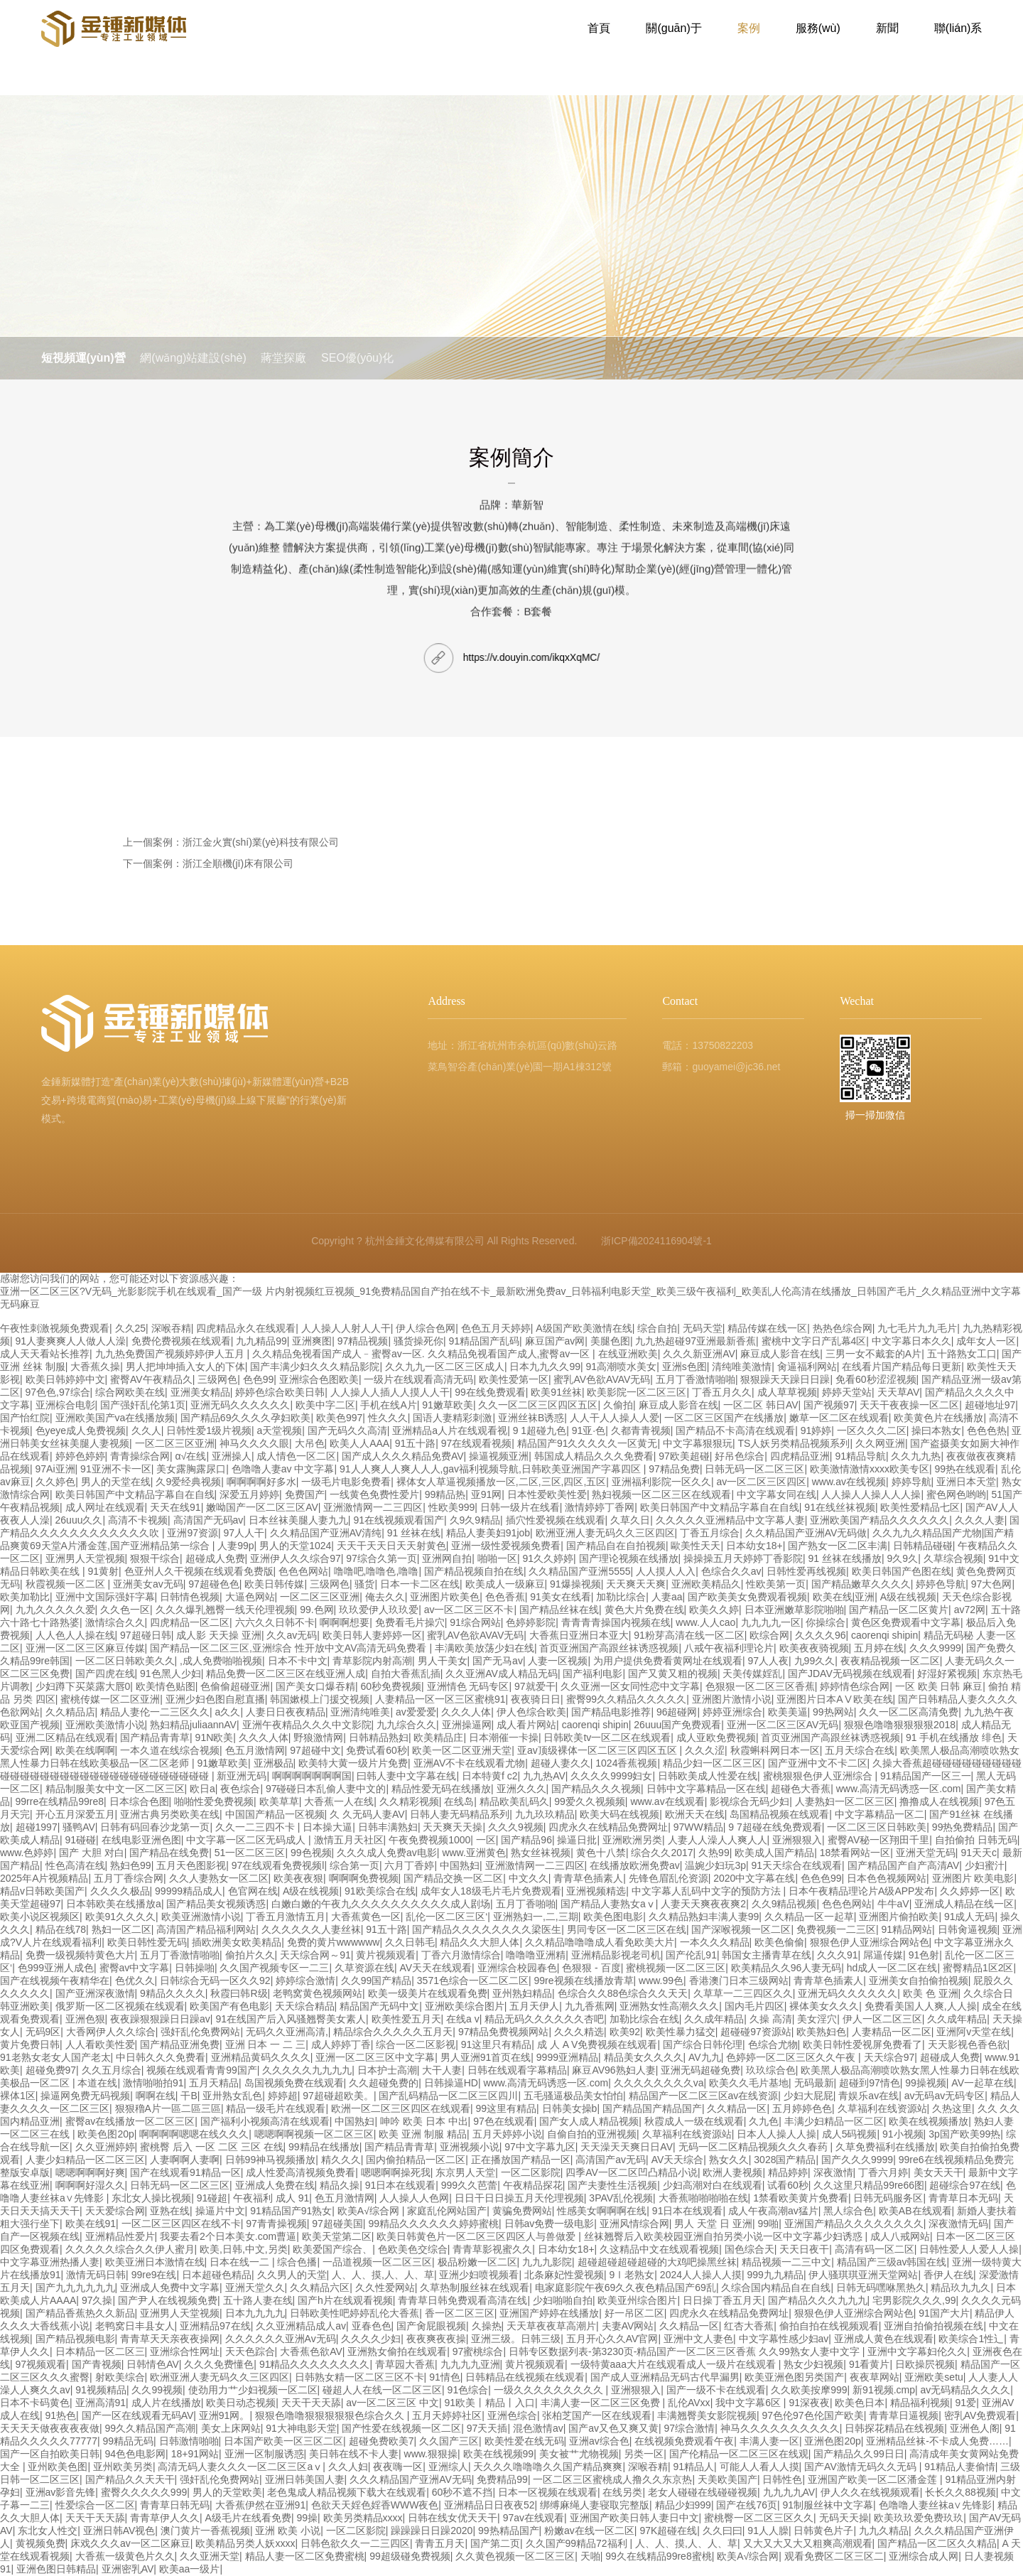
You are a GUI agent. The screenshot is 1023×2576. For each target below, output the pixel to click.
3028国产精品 (785, 2159)
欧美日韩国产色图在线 (901, 1571)
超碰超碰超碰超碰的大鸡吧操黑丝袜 (657, 2262)
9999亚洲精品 (567, 2057)
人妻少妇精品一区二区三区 (85, 2159)
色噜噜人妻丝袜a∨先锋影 (935, 2505)
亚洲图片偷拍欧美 (898, 1916)
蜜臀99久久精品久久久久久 (626, 1699)
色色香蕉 (505, 1596)
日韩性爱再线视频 (806, 1571)
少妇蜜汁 (985, 1865)
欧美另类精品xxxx (363, 2517)
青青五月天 (440, 2543)
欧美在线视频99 (498, 2453)
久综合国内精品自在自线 (775, 2287)
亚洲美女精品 (200, 1392)
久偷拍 (618, 1405)
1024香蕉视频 (626, 1763)
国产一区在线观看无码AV (138, 2415)
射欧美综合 (120, 2377)
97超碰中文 (315, 1750)
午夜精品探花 (533, 2185)
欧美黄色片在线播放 (938, 1417)
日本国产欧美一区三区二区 (283, 2441)
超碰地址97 (990, 1405)
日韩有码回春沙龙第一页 (155, 1827)
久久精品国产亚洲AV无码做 (806, 1532)
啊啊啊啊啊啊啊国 (312, 1776)
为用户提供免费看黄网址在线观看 (667, 1660)
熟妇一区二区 (121, 1929)
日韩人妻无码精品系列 (459, 1814)
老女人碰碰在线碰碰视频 (702, 2492)
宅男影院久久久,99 (914, 2300)
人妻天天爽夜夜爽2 (703, 1903)
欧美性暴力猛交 (680, 2031)
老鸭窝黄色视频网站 (317, 1993)
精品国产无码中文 (379, 2006)
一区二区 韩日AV (761, 1405)
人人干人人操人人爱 (614, 1417)
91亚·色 (588, 1430)
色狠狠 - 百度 (591, 1967)
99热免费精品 (962, 1827)
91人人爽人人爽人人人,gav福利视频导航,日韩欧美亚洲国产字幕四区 (492, 1469)
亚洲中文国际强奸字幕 (105, 1596)
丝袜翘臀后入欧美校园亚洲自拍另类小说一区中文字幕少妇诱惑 (724, 2236)
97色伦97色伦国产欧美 (812, 2415)
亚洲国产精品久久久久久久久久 (854, 2223)
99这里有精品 (505, 2108)
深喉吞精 (171, 1328)
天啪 (590, 2556)
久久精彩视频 (409, 1801)
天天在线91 (175, 1507)
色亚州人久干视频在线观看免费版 (199, 1571)
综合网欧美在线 (130, 1392)
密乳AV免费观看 (980, 2415)
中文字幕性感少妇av (784, 2338)
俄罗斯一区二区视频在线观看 (120, 2006)
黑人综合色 (848, 2210)
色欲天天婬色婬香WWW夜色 (375, 2505)
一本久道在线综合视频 (170, 1750)
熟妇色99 (130, 1865)
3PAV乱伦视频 (621, 2198)
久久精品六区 (320, 2287)
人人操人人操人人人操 (871, 1494)
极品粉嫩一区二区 (477, 2262)
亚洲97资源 (192, 1532)
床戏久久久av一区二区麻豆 (130, 2543)
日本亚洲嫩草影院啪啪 (794, 1609)
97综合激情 (689, 2428)
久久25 (130, 1328)
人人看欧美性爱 (100, 2044)
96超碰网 (677, 1712)
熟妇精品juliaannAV (193, 1724)
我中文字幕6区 (749, 2402)
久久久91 (837, 1955)
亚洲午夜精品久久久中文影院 (307, 1724)
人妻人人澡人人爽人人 (717, 1839)
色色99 (258, 1379)
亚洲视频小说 (469, 2146)
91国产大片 (944, 2313)
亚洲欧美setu (933, 2377)
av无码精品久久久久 (966, 2390)
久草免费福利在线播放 (885, 2146)
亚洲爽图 (312, 1341)
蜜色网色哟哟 (956, 1494)
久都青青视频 (641, 1430)
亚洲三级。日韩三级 (516, 2338)
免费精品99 (502, 2479)
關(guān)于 (673, 35)
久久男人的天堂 (292, 2274)
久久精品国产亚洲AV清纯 (326, 1532)
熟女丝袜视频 (540, 1852)
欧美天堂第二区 (337, 2236)
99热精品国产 (508, 2530)
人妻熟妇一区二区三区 (844, 1801)
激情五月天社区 (349, 1839)
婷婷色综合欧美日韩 (280, 1392)
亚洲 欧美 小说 (287, 2530)
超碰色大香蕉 (800, 1788)
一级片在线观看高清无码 (418, 1379)
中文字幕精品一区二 (879, 1814)
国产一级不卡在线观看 (716, 2390)
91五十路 (415, 1443)
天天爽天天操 (452, 1827)
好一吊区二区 (634, 2313)
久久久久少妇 (371, 2338)
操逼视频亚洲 (499, 1456)
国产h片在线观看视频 (345, 2300)
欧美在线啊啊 (85, 1750)
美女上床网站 (231, 2428)
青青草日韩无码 (175, 2505)
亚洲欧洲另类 (632, 1839)
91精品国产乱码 (483, 1341)
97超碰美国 (337, 2223)
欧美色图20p (105, 2134)
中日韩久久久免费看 (160, 2057)
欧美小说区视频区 (40, 1916)
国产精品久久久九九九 (817, 2300)
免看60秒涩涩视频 (875, 1379)
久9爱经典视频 (188, 1481)
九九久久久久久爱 (55, 1609)
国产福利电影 (592, 1673)
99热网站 (833, 1712)
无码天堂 (702, 1328)
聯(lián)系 (958, 35)
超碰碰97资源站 (755, 2031)
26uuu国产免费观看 (677, 1724)
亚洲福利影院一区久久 (661, 1481)
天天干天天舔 (311, 2402)
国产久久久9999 (857, 2159)
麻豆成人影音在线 (780, 1353)
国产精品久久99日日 (858, 2453)
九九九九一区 (771, 1622)
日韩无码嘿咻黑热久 (881, 2287)
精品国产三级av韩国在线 (892, 2262)
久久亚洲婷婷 (105, 2146)
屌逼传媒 (883, 1955)
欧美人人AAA (359, 1443)
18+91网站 (195, 2453)
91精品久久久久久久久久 (314, 2364)
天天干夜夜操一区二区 (909, 1405)
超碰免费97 (51, 2070)
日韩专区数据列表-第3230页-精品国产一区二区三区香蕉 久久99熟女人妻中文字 (685, 2351)
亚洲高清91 (100, 2402)
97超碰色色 (213, 1584)
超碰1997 (37, 1827)
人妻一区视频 (558, 1660)
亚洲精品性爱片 (120, 2236)
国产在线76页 (746, 2505)
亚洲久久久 (521, 1788)
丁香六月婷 (883, 2172)
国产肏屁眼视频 (431, 2326)
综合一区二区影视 (415, 2044)
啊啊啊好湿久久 (90, 2185)
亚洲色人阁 (975, 2428)
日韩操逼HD (451, 2083)
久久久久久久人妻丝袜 (311, 1929)
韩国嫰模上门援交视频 (319, 1699)
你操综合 (825, 1622)
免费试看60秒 (376, 1750)
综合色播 (297, 2262)
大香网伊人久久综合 (111, 2031)
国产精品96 (526, 1839)
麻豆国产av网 (555, 1341)
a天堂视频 (280, 1430)
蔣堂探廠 (317, 358)
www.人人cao (705, 1622)
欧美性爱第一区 (513, 1379)
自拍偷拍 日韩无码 (976, 1839)
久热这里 (952, 2108)
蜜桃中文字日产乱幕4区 (814, 1341)
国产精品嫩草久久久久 (861, 1584)
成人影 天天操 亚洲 (218, 1635)
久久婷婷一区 (970, 1891)
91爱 (966, 2402)
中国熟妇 (460, 1865)
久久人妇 (348, 2466)
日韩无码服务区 (888, 2198)
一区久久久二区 (871, 1430)
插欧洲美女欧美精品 (236, 1942)
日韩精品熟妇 (378, 1737)
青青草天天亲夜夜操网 (170, 2338)
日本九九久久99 (544, 1366)
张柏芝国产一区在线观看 (596, 2415)
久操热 (487, 2326)
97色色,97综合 (58, 1392)
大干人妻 (442, 2070)
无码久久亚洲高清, (287, 2031)
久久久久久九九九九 (307, 2070)
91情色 (444, 2377)
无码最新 (814, 2083)
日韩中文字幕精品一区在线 (706, 1788)
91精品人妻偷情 (959, 2466)
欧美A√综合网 (369, 2210)
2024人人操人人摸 (701, 2274)
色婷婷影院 (531, 1622)
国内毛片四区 (754, 2006)
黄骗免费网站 (522, 2210)
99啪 (768, 2223)
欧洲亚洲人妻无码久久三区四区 (605, 1532)
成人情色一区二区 (296, 1456)
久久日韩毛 (410, 1942)
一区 (486, 1839)
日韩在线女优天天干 (452, 2517)
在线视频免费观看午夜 (684, 2441)
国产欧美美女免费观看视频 (747, 1596)
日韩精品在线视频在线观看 (525, 2377)
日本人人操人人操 (776, 2134)
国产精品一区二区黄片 (898, 1609)
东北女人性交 (47, 2530)
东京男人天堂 (465, 2172)
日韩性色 (782, 2479)
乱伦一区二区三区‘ (446, 1916)
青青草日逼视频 (903, 2415)
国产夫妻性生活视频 (612, 2185)
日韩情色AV (152, 2364)
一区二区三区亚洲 (175, 1443)
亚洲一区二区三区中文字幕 (375, 2057)
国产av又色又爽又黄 (613, 2428)
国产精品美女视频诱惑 (216, 1903)
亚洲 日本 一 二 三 (265, 2044)
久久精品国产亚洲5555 (579, 1571)
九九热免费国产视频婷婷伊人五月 (171, 1353)
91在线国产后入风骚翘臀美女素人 (290, 2019)
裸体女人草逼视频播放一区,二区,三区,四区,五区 (501, 1481)
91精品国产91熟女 (291, 2210)
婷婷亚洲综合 (732, 1712)
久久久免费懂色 (219, 2364)
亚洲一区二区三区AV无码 (783, 1724)
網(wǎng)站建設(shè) (210, 358)
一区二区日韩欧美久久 (125, 1660)
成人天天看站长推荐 (45, 1353)
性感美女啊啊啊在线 (601, 2210)
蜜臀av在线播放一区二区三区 (130, 2121)
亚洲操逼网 (467, 1724)
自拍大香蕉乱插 (405, 1673)
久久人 (146, 1430)
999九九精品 (775, 2274)
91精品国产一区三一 (925, 1776)
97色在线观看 (503, 2121)
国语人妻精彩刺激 (452, 1417)
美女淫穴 (817, 2019)
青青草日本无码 (963, 2198)
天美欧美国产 (727, 2479)
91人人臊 (768, 2530)
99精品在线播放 (323, 2146)
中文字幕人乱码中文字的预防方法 (708, 1891)
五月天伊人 (534, 2006)
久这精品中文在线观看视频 (659, 2249)
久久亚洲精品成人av (301, 2326)
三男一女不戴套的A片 (873, 1353)
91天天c (978, 1852)
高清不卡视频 (138, 1520)
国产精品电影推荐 (611, 1712)
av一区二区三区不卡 (469, 1609)
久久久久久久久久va (659, 2083)
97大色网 (991, 1584)
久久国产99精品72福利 (578, 2543)
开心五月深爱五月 (75, 1814)
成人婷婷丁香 (341, 2044)
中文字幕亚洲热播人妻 (49, 2262)
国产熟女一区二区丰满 (837, 1545)
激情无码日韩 (96, 2274)
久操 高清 (770, 2019)
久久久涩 (705, 1750)
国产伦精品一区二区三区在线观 (738, 2453)
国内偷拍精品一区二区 (415, 2159)
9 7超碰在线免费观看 (774, 1827)
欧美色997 (339, 1417)
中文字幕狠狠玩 (697, 1443)
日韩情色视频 (190, 1596)
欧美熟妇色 (821, 2031)
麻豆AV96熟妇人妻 (613, 2070)
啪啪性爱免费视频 (214, 1801)
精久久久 (341, 2159)
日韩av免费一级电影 (549, 2223)
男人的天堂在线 (116, 1481)
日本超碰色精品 (216, 2274)
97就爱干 (535, 1686)
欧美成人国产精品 (774, 1852)
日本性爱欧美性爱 (547, 1494)
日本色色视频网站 (886, 1878)
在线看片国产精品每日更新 (901, 1366)
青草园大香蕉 (405, 2364)
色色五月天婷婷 (496, 1328)
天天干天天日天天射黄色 (391, 1545)
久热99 (714, 1852)
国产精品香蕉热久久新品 (80, 2313)
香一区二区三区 (459, 2313)
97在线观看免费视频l (278, 1865)
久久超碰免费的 (383, 2083)
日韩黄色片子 (823, 2530)
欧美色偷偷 (779, 1942)
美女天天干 (938, 2172)
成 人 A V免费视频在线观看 (597, 2044)
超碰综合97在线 (964, 2185)
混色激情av (538, 2428)
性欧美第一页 (776, 1584)
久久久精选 (579, 2031)
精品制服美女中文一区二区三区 (115, 1788)
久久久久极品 (120, 1891)
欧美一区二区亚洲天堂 (462, 1750)
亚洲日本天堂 (966, 1481)
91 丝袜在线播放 (845, 1558)
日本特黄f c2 (490, 1776)
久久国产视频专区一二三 (274, 1967)
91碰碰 (81, 1839)
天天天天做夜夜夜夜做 (49, 2428)
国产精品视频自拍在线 (474, 1571)
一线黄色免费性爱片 (374, 1494)
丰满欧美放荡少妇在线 (484, 1648)
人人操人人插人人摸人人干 (390, 1392)
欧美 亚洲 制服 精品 (423, 2134)
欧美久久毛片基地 (749, 2083)
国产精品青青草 (155, 1737)
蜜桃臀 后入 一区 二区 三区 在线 (211, 2146)
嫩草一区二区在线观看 (839, 1417)
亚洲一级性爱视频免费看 (506, 1545)
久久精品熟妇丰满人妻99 (704, 1916)
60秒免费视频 (390, 1686)
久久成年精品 (714, 2019)
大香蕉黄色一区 (366, 1916)
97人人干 (244, 1532)
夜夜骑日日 (536, 1699)
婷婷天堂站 (847, 1392)
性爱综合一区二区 (95, 2505)
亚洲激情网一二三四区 (373, 1507)
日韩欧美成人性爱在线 (707, 1776)
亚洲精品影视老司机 (616, 1955)
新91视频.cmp (883, 2390)
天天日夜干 (804, 2249)
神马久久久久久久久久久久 (780, 2428)
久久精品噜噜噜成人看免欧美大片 (599, 1942)
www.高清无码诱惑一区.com (898, 1788)
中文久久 (528, 1878)
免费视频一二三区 (836, 1929)
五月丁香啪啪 (526, 1903)
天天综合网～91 (315, 1955)
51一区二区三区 (250, 1852)
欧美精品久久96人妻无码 (786, 1967)
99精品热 (445, 1494)
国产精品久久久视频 (596, 1788)
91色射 (924, 1955)
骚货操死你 (418, 1341)
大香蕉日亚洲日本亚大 (579, 1635)
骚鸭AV (79, 1827)
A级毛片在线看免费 (248, 2517)
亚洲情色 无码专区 (468, 1686)
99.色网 (316, 1609)
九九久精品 (884, 2530)
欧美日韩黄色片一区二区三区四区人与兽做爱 (477, 2236)
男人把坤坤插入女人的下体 (185, 1366)
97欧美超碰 (684, 1456)
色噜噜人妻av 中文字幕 (283, 1469)
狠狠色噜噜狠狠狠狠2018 (900, 1724)
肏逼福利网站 (807, 1366)
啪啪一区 (497, 1558)
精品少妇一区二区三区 (712, 1763)
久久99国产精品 (376, 1980)
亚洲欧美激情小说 (105, 1724)
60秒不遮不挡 (462, 2492)
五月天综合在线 (859, 1750)
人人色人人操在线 (75, 1635)
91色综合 (468, 2390)
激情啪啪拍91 (153, 2083)
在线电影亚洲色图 (141, 1839)
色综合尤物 (773, 2044)
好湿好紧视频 (947, 1673)
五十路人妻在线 (258, 2300)
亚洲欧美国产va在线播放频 (115, 1417)
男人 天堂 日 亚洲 (713, 2223)
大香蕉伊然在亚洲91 (260, 2505)
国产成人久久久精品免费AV (403, 1456)
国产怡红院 (25, 1417)
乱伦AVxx (689, 2402)
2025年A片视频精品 (44, 1878)
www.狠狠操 (431, 2453)
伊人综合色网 (425, 1328)
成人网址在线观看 (105, 1507)
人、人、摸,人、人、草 (383, 2274)
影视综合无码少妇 (749, 1801)
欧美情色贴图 (165, 1686)
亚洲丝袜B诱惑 (531, 1417)
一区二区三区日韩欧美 (876, 1827)
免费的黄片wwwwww (333, 1942)
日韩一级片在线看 (520, 1507)
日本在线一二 (241, 2262)
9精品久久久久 (172, 1993)
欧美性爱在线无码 (524, 2441)
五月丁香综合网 (128, 1878)
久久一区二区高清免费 (908, 1712)
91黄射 (103, 1571)
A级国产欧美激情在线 (584, 1328)
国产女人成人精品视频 (589, 2121)
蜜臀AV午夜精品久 (151, 1379)
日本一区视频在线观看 (547, 2492)
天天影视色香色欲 (967, 2044)
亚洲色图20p (832, 2441)
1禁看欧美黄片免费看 (800, 2198)
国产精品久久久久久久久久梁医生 (486, 1929)
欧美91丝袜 (556, 1392)
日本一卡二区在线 (420, 1584)
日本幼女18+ (754, 1545)
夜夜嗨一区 (398, 2466)
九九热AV (544, 1776)
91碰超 (212, 2198)
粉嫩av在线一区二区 (589, 2530)
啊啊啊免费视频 (364, 1878)
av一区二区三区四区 (761, 1481)
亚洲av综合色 (599, 2441)
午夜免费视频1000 (429, 1839)
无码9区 (43, 2031)
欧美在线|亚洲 (844, 1596)
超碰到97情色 (869, 2083)
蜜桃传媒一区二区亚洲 (110, 1699)
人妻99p (235, 1545)
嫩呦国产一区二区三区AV (262, 1507)
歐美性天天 (695, 1545)
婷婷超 (283, 2095)
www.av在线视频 (849, 1481)
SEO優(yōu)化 (407, 358)
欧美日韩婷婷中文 (65, 1379)
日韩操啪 (195, 1967)
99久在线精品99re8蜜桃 (658, 2556)
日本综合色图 (139, 1801)
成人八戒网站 (900, 2236)
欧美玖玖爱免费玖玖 (918, 2517)
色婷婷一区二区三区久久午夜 (792, 2057)
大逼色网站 (250, 1596)
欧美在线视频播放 (928, 2121)
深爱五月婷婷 (249, 1494)
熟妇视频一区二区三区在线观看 (661, 1494)
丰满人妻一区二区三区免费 (602, 2402)
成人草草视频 (787, 1392)
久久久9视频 (515, 1827)
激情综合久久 (115, 1622)
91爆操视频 (575, 1584)
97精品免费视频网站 (503, 2031)
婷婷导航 (911, 1481)
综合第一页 (354, 1865)
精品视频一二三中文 (786, 2262)
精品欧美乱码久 (514, 1801)
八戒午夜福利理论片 (729, 1648)
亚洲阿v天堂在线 (973, 2031)
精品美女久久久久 (643, 2057)
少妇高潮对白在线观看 (712, 2185)
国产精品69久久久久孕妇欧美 (245, 1417)
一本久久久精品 (714, 1942)
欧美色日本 (859, 2402)
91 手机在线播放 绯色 (954, 1737)
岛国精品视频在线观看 (779, 1814)
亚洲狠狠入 (797, 1839)
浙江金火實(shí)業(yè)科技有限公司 (261, 842)
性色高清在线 (75, 1865)
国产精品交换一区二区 (453, 1878)
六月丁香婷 (409, 1865)
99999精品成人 (188, 1891)
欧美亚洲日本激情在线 (155, 2262)
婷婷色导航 (940, 1584)
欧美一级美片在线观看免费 (427, 1993)
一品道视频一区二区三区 (377, 2262)
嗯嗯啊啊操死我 (396, 2172)
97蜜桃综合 (478, 2351)
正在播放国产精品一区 (520, 2159)
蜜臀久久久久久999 (144, 2492)
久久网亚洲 (880, 1443)
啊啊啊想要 (344, 1622)
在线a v (463, 2019)
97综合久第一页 (381, 1558)
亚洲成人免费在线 (275, 2185)
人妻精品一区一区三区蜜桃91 (440, 1699)
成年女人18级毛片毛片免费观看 (491, 1891)
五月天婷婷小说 (507, 2134)
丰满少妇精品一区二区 (834, 2121)
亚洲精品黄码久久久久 (260, 2057)
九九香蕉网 (590, 2006)
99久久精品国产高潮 (150, 2428)
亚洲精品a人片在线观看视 (449, 1430)
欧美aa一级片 (189, 2569)
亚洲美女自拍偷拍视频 (918, 1980)
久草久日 (630, 1520)
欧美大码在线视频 (619, 1814)
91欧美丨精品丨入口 (489, 2402)
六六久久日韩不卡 (275, 1622)
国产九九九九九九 (75, 2287)
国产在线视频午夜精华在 (54, 1980)
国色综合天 (749, 2249)
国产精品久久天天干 (130, 2479)
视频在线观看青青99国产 (201, 2070)
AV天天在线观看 (435, 1967)
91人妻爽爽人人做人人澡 (71, 1341)
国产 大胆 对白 (91, 1852)
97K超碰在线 (668, 2530)
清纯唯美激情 (742, 1366)
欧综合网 (769, 1635)
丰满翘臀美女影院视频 (707, 2415)
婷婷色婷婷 (80, 1456)
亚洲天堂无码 (926, 1852)
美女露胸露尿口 (191, 1469)
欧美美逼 (788, 1712)
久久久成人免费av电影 (387, 1852)
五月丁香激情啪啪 (695, 1379)
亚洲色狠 (85, 2019)
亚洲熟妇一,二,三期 (535, 1916)
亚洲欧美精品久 (706, 1584)
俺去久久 (385, 1596)
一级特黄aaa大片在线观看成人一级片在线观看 (674, 2364)
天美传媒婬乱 (752, 1673)
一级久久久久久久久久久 (550, 2390)
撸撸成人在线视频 (939, 1801)
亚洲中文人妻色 (698, 2338)
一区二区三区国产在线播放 (724, 1417)
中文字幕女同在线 (776, 1494)
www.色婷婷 (26, 1852)
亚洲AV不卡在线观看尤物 (469, 1763)
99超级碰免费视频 (409, 2556)
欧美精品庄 (438, 1737)
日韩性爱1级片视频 (208, 1430)
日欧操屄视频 (925, 2364)
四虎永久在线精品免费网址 (608, 1827)
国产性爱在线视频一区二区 (401, 2428)
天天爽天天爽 (636, 1584)
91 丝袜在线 (413, 1532)
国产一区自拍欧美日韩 (49, 2453)
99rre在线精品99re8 (60, 1801)
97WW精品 (698, 1827)
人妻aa (667, 1596)
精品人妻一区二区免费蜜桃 (304, 2556)
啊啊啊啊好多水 (261, 1481)
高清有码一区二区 (874, 2249)
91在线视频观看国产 (398, 1520)
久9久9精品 (475, 1520)
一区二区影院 (531, 2172)
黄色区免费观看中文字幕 (905, 1622)
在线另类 (622, 2492)
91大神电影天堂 (301, 2428)
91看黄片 (869, 2364)
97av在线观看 (533, 2517)
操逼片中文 (220, 2210)
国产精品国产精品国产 (652, 2108)
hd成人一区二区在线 (892, 1967)
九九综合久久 (406, 1724)
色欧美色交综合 (413, 2249)
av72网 (969, 1609)
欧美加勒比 (25, 1596)
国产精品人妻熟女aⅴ (608, 1903)
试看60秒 (787, 2185)
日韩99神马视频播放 (270, 2159)
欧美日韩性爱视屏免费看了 (862, 2044)
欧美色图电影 (613, 1916)
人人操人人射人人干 (346, 1328)
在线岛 (459, 1801)
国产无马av (497, 1660)
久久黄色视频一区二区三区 (515, 2556)
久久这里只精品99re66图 (868, 2185)
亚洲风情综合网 (634, 2223)
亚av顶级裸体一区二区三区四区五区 (598, 1750)
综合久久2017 (662, 1852)
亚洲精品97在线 (215, 2326)
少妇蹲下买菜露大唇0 (83, 1686)
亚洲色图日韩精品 (56, 2569)
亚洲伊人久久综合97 (295, 1558)
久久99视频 (157, 2390)
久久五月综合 (111, 2070)
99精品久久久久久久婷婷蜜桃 (433, 2223)
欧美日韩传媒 (274, 1584)
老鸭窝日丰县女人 (135, 2326)
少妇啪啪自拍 (562, 2300)
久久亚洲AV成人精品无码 (501, 1673)
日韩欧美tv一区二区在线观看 (607, 1737)
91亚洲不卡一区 (115, 1469)
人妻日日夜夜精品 (285, 1712)
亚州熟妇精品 (522, 1993)
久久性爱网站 (385, 2287)
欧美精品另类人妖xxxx (245, 2543)
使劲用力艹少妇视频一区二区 (253, 2390)
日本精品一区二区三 (100, 2351)
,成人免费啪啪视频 (221, 1660)
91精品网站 (906, 1929)
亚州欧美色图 (57, 2466)
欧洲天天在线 (695, 1814)
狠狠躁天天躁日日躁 (785, 1379)
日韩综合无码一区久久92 (215, 1980)
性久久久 (388, 1417)
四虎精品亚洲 (800, 1456)
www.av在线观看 (667, 1801)
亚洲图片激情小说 (732, 1699)
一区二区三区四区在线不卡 (181, 2223)
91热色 (61, 2415)
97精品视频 (363, 1341)
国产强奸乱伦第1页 (142, 1405)
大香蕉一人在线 (339, 1801)
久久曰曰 (722, 2530)
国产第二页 (495, 2543)
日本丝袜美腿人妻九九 (298, 1520)
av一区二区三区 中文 (392, 2402)
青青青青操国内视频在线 (616, 1622)
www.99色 (661, 1980)
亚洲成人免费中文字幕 (170, 2287)
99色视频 (311, 1852)
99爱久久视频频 (589, 1801)
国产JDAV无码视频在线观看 (850, 1673)
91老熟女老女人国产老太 (55, 2057)
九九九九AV (789, 2492)
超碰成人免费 (215, 1558)
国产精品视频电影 (75, 2338)
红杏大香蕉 (749, 2326)
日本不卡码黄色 (35, 2402)
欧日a (202, 1788)
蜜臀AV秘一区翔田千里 (879, 1839)
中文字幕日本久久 (911, 1341)
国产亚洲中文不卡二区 (817, 1763)
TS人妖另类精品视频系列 (794, 1443)
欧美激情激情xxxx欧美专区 (869, 1469)
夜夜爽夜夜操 (436, 2338)
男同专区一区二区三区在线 (626, 1929)
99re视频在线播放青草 (584, 1980)
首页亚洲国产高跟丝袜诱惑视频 (608, 1648)
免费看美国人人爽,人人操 (921, 2006)
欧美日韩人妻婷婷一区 (372, 1635)
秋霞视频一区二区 (67, 1584)
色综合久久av (731, 1571)
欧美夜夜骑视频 (814, 1648)
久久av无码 (291, 1635)
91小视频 (903, 2134)
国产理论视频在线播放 (628, 1558)
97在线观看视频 (476, 1443)
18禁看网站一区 (855, 1852)
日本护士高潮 (387, 2070)
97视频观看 (41, 2364)
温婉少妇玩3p (715, 1865)
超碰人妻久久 (560, 1763)
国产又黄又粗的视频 (673, 1673)
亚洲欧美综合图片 (464, 2006)
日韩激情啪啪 (189, 2441)
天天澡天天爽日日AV (626, 2146)
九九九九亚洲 (470, 2364)
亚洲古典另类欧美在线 (170, 1814)
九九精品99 (261, 1341)
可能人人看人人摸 (759, 2466)
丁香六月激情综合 (461, 1955)
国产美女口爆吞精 (315, 1686)
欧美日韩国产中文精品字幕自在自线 (135, 1494)
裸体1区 (18, 2095)
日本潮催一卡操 (503, 1737)
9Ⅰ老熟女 (632, 2274)
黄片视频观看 (386, 1955)
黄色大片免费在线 (644, 1609)
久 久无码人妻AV (367, 1814)
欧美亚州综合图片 (637, 2300)
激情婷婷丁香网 (599, 1507)
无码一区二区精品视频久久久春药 (754, 2146)
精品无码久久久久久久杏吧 (544, 2019)
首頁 (599, 35)
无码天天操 (844, 2517)
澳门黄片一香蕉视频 (205, 2530)
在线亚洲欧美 (628, 1353)
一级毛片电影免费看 (346, 1481)
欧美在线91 (91, 2223)
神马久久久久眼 (254, 1443)
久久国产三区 (449, 2441)
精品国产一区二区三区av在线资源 (704, 2095)
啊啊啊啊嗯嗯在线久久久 (194, 2134)
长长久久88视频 (960, 2492)
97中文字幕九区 (539, 2146)
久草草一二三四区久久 (743, 1993)
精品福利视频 (920, 2402)
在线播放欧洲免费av (635, 1865)
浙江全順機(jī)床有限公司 (238, 863)
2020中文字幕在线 (754, 1878)
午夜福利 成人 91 (271, 2198)
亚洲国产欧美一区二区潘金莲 (874, 2479)
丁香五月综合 (710, 1532)
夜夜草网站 (874, 2377)
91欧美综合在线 (380, 1891)
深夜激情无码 (958, 2223)
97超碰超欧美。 (338, 2095)
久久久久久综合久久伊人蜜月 (130, 2249)
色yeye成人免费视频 (81, 1430)
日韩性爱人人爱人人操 (969, 2249)
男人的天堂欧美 (227, 2492)
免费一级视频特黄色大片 (80, 1955)
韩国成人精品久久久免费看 (594, 1456)
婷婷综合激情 (305, 1980)
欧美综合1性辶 (971, 2338)
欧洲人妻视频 (732, 2172)
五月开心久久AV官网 (612, 2338)
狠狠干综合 (155, 1558)
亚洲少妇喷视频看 (479, 2274)
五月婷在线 (879, 1648)
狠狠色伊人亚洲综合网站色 (869, 1942)
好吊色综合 (739, 1456)
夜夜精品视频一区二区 (890, 1660)
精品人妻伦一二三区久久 (155, 1712)
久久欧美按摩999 (809, 2390)
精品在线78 (61, 1929)
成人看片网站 (526, 1724)
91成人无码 (969, 1916)
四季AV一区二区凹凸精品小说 (631, 2172)
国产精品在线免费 (169, 1852)
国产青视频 (96, 2364)
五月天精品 (214, 2083)
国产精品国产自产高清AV (904, 1865)
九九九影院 (547, 2262)
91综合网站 (475, 1622)
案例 (748, 35)
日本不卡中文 (298, 1660)
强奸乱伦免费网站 (200, 2031)
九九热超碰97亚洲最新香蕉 (695, 1341)
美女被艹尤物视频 (579, 2453)
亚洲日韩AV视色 (119, 2530)
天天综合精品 (305, 2006)
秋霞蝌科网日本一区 (775, 1750)
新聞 (887, 35)
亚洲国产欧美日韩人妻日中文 (634, 2517)
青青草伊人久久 (165, 2517)
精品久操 (339, 2185)
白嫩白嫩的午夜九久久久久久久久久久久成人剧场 (380, 1903)
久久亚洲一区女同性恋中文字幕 (630, 1686)
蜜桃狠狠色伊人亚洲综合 (819, 1776)
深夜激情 (833, 2172)
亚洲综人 (448, 2466)
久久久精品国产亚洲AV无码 (411, 2479)
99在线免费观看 (490, 1392)
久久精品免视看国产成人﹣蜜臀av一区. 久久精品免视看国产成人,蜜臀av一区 (422, 1353)
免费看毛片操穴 (410, 1622)
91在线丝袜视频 (839, 1507)
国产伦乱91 (691, 1955)
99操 (307, 2517)
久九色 (764, 2121)
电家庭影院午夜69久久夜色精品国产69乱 (625, 2287)
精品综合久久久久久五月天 (393, 2031)
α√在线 (191, 1456)
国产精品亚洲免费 (180, 2044)
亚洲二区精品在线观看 (65, 1737)
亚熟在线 (170, 2210)
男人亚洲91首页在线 (485, 2057)
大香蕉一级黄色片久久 (125, 2556)
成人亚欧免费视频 (716, 1737)
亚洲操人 (231, 1456)
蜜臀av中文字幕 (134, 1967)
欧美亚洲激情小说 (201, 1916)
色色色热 (987, 1430)
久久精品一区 (737, 2108)
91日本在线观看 (400, 2185)
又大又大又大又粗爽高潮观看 (807, 2543)
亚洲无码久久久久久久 (240, 1405)
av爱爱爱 (416, 1712)
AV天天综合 (677, 2159)
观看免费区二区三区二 (834, 2556)
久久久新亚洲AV (699, 1353)
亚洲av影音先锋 (61, 2492)
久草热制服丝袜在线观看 (474, 2287)
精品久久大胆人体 (479, 1942)
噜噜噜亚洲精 (535, 1955)
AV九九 (704, 2057)
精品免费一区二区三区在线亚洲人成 (285, 1673)
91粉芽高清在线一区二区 (689, 1635)
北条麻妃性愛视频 (564, 2274)
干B (188, 2095)
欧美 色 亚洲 (930, 1993)
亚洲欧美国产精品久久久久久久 (879, 1520)
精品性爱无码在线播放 (441, 1788)
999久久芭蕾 (469, 2185)
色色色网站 (303, 1571)
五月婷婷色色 (802, 2108)
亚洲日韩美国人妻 (305, 2479)
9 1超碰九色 (539, 1430)
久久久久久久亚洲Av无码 (280, 2338)
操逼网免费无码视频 (85, 2095)
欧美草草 (279, 1801)
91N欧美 (214, 1737)
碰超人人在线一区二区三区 (382, 2390)
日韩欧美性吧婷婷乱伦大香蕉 (354, 2313)
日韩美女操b (569, 2108)
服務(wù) (818, 35)
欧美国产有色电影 (229, 2006)
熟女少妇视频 (813, 2364)
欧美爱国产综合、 (332, 2249)
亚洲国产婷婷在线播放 (549, 2313)
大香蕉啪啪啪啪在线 (703, 2198)
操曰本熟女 (936, 1430)
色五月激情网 (255, 1750)
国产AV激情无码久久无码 (861, 2466)
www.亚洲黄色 (473, 1852)
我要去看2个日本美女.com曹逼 (228, 2236)
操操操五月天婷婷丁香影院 (743, 1558)
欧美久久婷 (714, 1609)
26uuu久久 (79, 1520)
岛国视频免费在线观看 (294, 2083)
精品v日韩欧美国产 (42, 1891)
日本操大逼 (327, 1827)
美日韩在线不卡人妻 (354, 2453)
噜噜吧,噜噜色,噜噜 (376, 1571)
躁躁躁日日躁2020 (431, 2530)
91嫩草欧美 (447, 1405)
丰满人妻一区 (769, 2441)
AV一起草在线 (982, 2083)
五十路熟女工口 (962, 1353)
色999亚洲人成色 (56, 1967)
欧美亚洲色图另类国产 (794, 2377)
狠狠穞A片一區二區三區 (168, 2108)
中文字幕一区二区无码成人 (247, 1839)
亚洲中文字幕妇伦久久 (917, 2351)
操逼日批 (577, 1839)
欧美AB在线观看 (915, 2210)
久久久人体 (466, 1712)
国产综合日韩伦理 (702, 2044)
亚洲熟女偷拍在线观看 (397, 2351)
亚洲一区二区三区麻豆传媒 (85, 1648)
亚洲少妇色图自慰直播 (215, 1699)
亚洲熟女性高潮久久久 (669, 2006)
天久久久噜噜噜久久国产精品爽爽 (547, 2466)
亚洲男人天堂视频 (85, 1558)
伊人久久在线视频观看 (870, 2492)
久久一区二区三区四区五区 (537, 1405)
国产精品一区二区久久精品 (937, 2543)
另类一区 (644, 2453)
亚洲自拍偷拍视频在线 (933, 2326)
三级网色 (217, 1379)
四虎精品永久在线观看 (246, 1328)
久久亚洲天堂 (209, 2556)
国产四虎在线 (105, 1673)
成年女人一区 (986, 1341)
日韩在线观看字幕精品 (517, 2070)
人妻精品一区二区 (891, 2031)
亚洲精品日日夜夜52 (489, 2505)
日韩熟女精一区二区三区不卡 (359, 2377)
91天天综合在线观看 (796, 1865)
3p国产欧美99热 (964, 2134)
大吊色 (310, 1443)
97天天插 (487, 2428)
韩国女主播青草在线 (766, 1955)
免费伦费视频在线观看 (181, 1341)
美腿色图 (610, 1341)
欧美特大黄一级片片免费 (353, 1763)
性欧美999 (451, 1507)
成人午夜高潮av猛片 (773, 2210)
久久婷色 (55, 1481)
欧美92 (625, 2031)
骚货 (364, 1584)
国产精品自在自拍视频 (616, 1545)
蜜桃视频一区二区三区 (675, 1967)
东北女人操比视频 (151, 2198)
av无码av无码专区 (944, 2095)
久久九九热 (916, 1456)
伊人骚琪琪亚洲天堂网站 (863, 2274)
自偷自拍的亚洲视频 (592, 2134)
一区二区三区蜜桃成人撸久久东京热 (612, 2479)
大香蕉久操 (95, 1366)
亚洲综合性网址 (185, 2351)
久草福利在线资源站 (882, 2108)
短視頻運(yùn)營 (83, 358)
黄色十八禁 (601, 1852)
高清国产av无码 (610, 2159)
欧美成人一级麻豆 (505, 1584)
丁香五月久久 (722, 1392)
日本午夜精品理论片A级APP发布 (861, 1891)
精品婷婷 (788, 2172)
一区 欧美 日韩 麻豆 (939, 1686)
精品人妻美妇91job (488, 1532)
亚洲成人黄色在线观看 (883, 2338)
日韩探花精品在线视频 (894, 2428)
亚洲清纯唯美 (360, 1712)
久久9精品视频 (784, 1903)
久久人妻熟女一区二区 (219, 1878)
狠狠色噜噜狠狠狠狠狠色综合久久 (331, 2415)
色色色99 (821, 1878)
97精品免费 (674, 1469)
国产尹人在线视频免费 (167, 2300)
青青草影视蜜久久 (492, 2249)
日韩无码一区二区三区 (754, 1469)
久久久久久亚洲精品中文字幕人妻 (730, 1520)
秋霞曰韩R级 (238, 1993)
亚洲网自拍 (447, 1558)
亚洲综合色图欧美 (319, 1379)
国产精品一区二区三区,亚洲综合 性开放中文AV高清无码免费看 (289, 1648)
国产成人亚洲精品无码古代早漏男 (665, 2377)
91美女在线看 (560, 1596)
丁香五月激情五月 (285, 1916)
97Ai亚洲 (55, 1469)
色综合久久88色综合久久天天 (623, 1993)
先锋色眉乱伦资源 (668, 1878)
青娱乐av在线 (868, 2095)
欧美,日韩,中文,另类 (244, 2249)
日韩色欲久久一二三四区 (355, 2543)
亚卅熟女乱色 (232, 2095)
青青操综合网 (140, 1456)
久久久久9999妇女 (611, 1776)
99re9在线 (154, 2274)
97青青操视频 (276, 2223)
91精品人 (693, 2466)
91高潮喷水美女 (621, 1366)
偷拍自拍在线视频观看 (829, 2326)
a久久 (228, 1712)
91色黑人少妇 (170, 1673)
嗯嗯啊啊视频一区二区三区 (314, 2134)
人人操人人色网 (414, 2198)
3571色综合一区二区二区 (473, 1980)
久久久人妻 (980, 1520)
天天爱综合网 (115, 2210)
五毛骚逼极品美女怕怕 (573, 2095)
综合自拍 (657, 1328)
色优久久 (135, 1980)
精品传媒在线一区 (767, 1328)
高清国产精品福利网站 (206, 1929)
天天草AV (898, 1392)
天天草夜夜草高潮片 (551, 2326)
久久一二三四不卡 (256, 1827)
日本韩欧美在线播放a (113, 1903)
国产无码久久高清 (347, 1430)
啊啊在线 (155, 2095)
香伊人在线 (948, 2274)
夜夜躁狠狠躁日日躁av (160, 2019)
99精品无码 (127, 2441)
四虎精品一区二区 (189, 1622)
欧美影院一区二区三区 (636, 1392)
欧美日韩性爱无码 (147, 1942)
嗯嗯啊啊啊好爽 (90, 2172)
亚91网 (486, 1494)
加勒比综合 (621, 1596)
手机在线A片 (388, 1405)
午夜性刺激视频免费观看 (54, 1328)
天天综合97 (889, 2057)
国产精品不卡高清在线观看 (735, 1430)
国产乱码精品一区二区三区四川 (448, 2095)
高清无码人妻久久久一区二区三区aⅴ (240, 2466)
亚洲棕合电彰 (65, 1405)
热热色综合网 (842, 1328)
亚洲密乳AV (128, 2569)
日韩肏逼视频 (967, 1929)
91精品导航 (860, 1456)
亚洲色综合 (512, 2415)
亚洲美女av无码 (148, 1584)
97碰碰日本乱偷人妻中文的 (326, 1788)
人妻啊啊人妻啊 (185, 2159)
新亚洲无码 (241, 1776)
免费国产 (305, 1494)
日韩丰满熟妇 (388, 1827)
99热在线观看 (964, 1469)
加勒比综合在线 (644, 2019)
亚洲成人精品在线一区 (964, 1903)
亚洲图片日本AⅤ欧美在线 (834, 1699)
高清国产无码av (208, 1520)
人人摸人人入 (665, 1571)
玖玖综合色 (771, 2070)
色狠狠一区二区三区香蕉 (760, 1686)
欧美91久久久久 (120, 1916)
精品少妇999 (683, 2505)
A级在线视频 (908, 1596)
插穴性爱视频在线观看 (555, 1520)
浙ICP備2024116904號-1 (656, 1240)
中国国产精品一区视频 (275, 1814)
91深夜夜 (809, 2402)
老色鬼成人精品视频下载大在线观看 (346, 2492)
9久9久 (903, 1558)
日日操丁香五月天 (722, 2300)
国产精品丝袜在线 (559, 1609)
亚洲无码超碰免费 (700, 2070)
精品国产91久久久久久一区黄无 (587, 1443)
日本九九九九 (255, 2313)
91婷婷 (816, 1430)
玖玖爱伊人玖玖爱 (378, 1609)
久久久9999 (935, 1648)
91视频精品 (100, 2390)
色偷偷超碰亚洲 (235, 1686)
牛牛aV (893, 1903)
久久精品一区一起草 (809, 1916)
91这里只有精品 (496, 2044)
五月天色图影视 (191, 1865)
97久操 (97, 2300)
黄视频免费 (40, 2543)
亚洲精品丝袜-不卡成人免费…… (937, 2441)
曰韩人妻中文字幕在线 (406, 1776)
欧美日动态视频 (241, 2402)
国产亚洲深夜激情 (95, 1993)
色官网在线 (253, 1891)
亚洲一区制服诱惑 (264, 2453)
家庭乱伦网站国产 (447, 2210)
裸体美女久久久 (824, 2006)
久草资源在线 (364, 1967)
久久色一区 (125, 1609)
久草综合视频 (953, 1558)
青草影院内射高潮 (372, 1660)
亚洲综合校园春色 (517, 1967)
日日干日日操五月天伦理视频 (519, 2198)
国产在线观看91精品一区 (185, 2172)
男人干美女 (442, 1660)
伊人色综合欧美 (531, 1712)
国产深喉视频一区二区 (741, 1929)
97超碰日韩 (145, 1635)
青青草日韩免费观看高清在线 (462, 2300)
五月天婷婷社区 (447, 2415)
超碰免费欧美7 (381, 2441)
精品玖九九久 (960, 2287)
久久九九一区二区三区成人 (444, 1366)
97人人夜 (768, 1660)
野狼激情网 (318, 1737)
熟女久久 (729, 2159)
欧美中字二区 (325, 1405)
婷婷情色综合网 (854, 1686)
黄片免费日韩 (30, 2044)
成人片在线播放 (166, 2402)
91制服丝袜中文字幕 (828, 2505)
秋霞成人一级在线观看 (694, 2121)
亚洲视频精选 (596, 1891)
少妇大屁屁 (808, 2095)
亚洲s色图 (684, 1366)
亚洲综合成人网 (923, 2556)
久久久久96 (820, 1635)
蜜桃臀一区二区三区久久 (758, 2517)
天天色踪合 (250, 2351)
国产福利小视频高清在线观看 (265, 2121)
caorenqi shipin (884, 1635)
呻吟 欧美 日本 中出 (424, 2121)
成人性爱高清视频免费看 (300, 2172)
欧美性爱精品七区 (920, 1507)
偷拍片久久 (250, 1955)
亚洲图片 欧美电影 (973, 1878)
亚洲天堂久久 (255, 2287)
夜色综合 (240, 1788)
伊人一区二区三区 (882, 2019)
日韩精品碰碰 (923, 1545)
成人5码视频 (849, 2134)
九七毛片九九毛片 (917, 1328)
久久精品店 (70, 1712)
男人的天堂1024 (295, 1545)
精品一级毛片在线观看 (275, 2108)
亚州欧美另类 (123, 2466)
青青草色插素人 (588, 1878)
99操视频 (925, 2083)
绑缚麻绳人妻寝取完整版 (594, 2505)
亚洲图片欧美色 (445, 1596)
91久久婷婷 (547, 1558)
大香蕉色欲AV (311, 2351)
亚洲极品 (273, 1763)
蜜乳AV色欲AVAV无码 (601, 1379)
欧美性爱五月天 (406, 2019)
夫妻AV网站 (628, 2326)
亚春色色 (371, 2326)
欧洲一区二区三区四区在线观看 (400, 2108)
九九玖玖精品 (545, 1814)
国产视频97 (829, 1405)
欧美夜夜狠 (298, 1878)
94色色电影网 (135, 2453)
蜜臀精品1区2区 (978, 1967)
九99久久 (814, 1660)
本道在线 (97, 2083)
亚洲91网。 (224, 2415)
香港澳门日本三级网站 (739, 1980)
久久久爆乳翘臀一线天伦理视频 (225, 1609)
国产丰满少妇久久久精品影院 (314, 1366)
